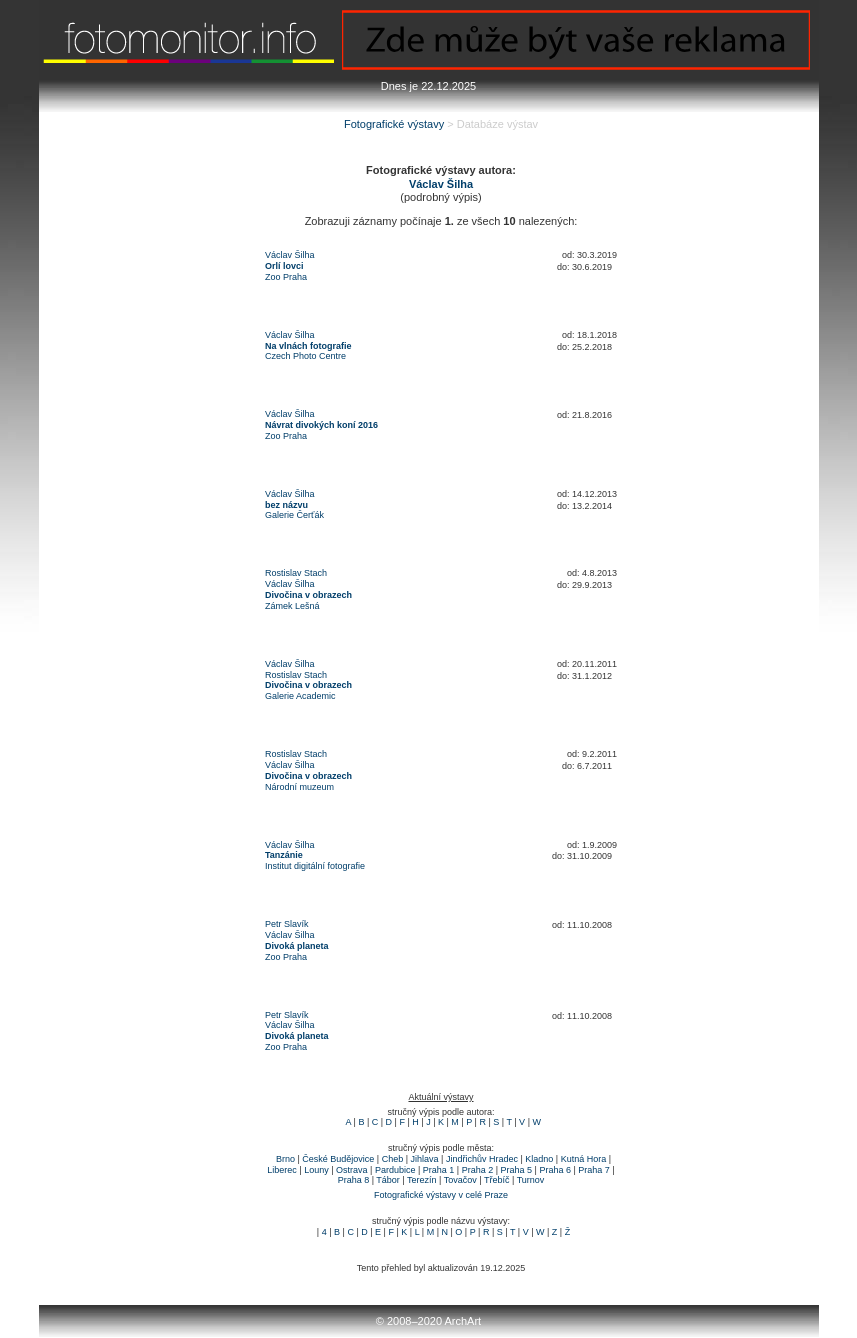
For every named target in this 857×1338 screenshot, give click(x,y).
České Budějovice (338, 1159)
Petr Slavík (287, 924)
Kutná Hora (584, 1159)
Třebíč (497, 1180)
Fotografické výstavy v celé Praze (441, 1195)
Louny (316, 1170)
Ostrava (352, 1170)
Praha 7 (594, 1170)
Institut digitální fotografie (315, 866)
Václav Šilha (290, 255)
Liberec (282, 1170)
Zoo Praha (286, 277)
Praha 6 (555, 1170)
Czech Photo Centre (305, 356)
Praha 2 (478, 1170)
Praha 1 (439, 1170)
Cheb (393, 1159)
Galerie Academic (300, 696)
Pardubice (395, 1170)
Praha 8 (354, 1180)
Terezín (422, 1180)
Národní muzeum (299, 787)
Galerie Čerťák (294, 515)
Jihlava (425, 1159)
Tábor (388, 1180)
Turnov (531, 1180)
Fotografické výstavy (394, 124)
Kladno (539, 1159)
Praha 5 (517, 1170)
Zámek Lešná (292, 606)
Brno (285, 1159)
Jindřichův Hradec (482, 1159)
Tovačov (460, 1180)
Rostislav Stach (296, 573)
